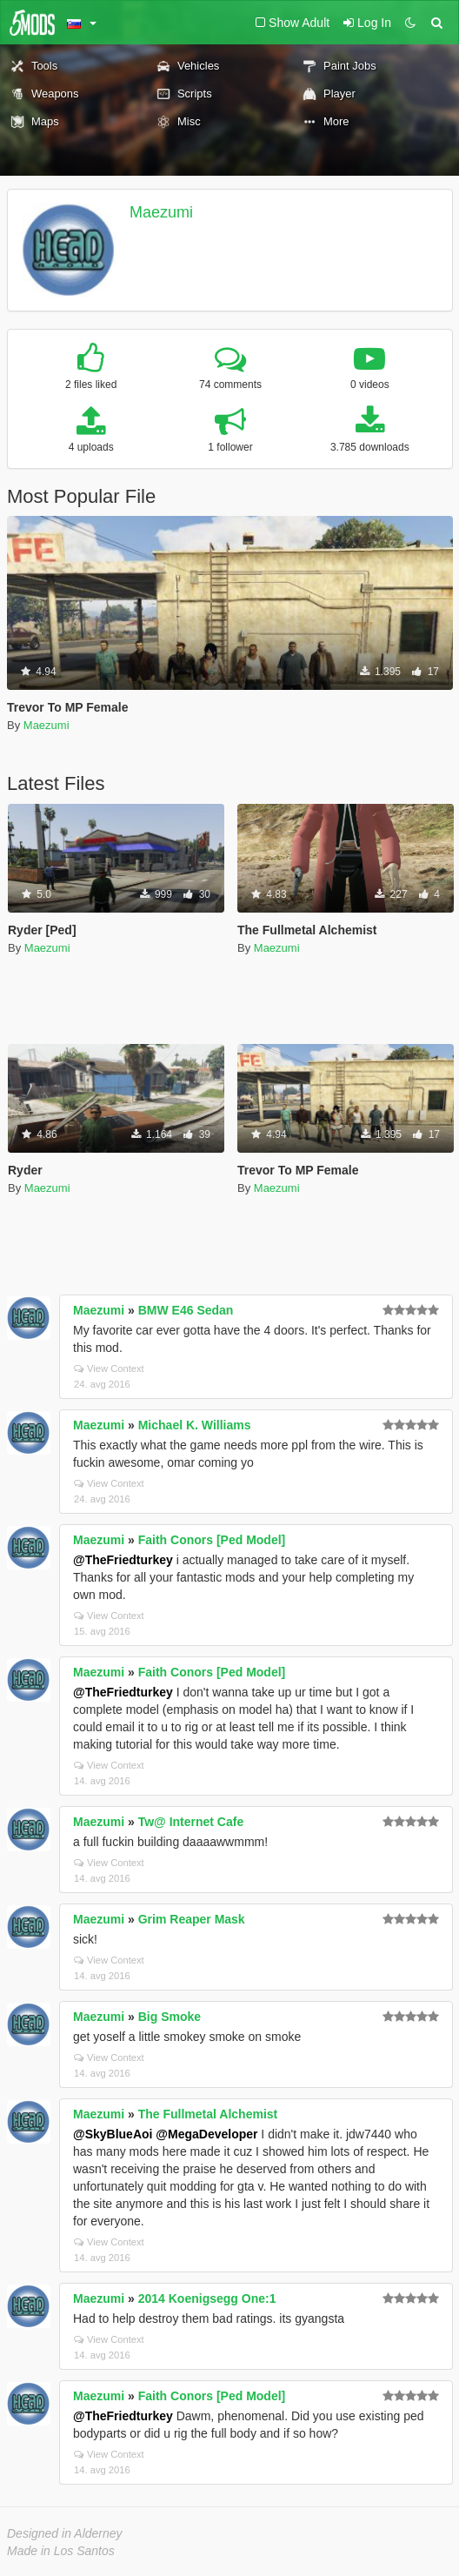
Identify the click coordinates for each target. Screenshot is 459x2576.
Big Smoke (169, 2017)
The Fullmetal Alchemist (208, 2114)
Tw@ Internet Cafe (191, 1822)
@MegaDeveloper (206, 2134)
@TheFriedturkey (123, 1560)
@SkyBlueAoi (112, 2134)
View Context (109, 1368)
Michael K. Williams (194, 1425)
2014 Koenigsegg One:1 (207, 2298)
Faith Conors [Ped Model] (212, 1540)
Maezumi (161, 212)
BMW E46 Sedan (186, 1310)
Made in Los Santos (61, 2551)
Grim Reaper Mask (191, 1919)
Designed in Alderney (65, 2533)
